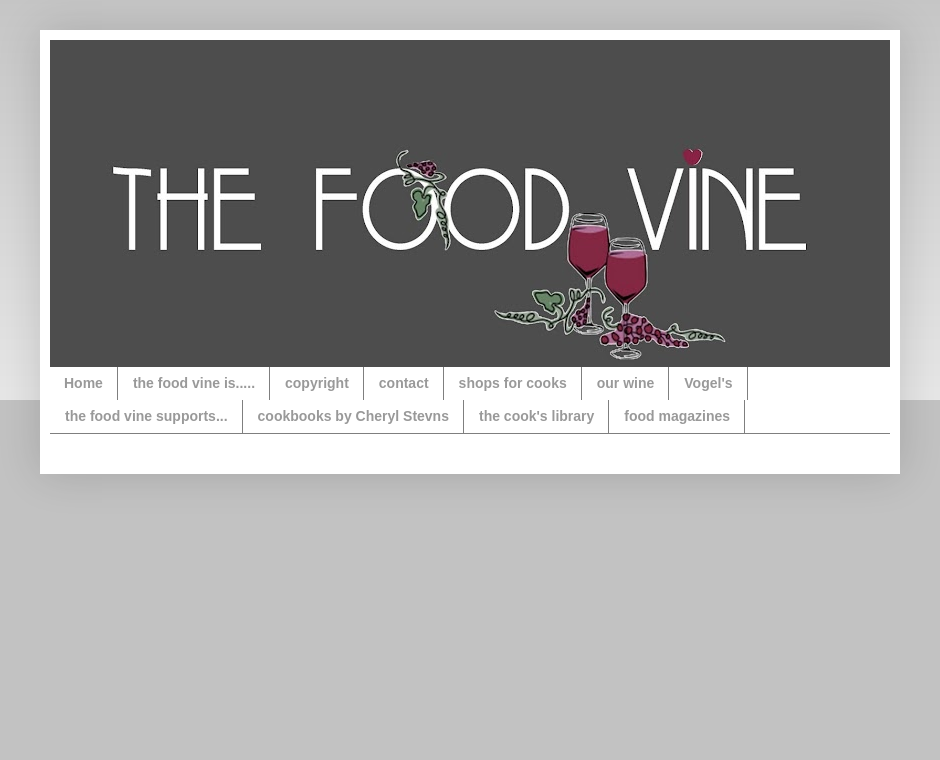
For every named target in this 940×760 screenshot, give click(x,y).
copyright (317, 383)
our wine (626, 383)
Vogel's (708, 383)
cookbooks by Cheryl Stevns (353, 416)
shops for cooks (513, 383)
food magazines (677, 416)
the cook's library (536, 416)
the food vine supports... (146, 416)
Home (83, 383)
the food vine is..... (194, 383)
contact (404, 383)
